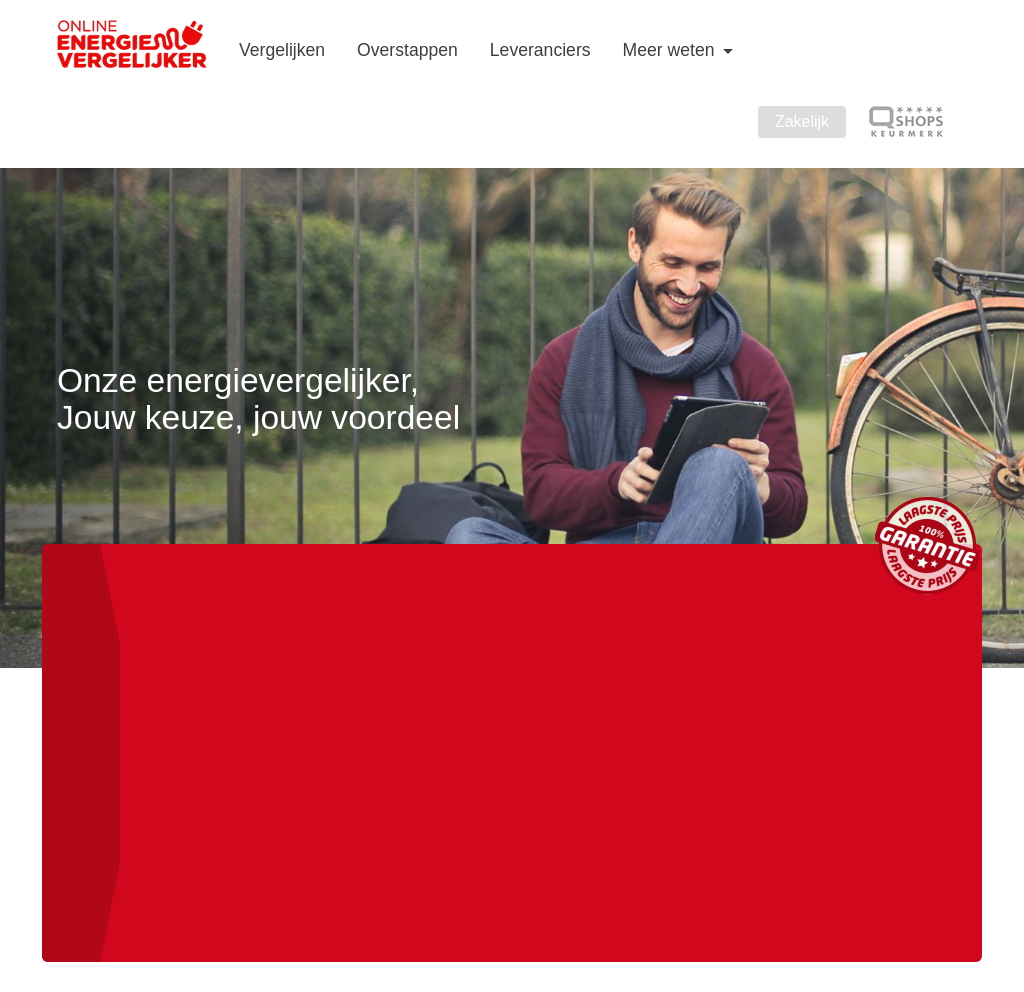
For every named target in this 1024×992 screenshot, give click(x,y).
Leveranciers (540, 50)
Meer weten (671, 50)
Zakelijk (802, 121)
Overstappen (407, 50)
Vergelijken (282, 50)
